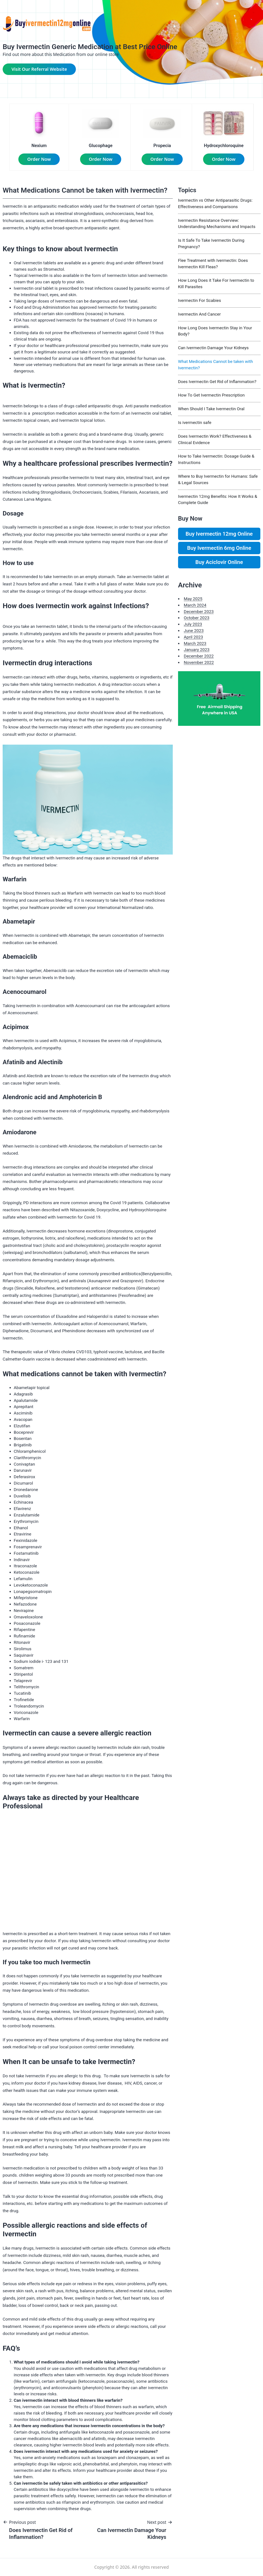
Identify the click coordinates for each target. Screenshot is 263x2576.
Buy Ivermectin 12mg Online (219, 534)
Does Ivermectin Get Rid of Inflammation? (217, 381)
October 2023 (196, 617)
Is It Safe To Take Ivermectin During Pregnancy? (211, 243)
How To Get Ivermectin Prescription (211, 395)
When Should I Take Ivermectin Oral (211, 408)
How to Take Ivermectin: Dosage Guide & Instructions (216, 459)
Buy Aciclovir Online (219, 562)
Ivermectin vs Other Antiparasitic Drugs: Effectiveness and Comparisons (215, 203)
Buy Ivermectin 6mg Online (219, 548)
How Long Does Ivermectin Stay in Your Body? (215, 331)
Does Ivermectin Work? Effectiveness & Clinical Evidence (214, 439)
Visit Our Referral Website (39, 69)
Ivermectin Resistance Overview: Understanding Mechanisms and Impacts (216, 223)
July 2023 (193, 624)
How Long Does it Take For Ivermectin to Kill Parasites (216, 283)
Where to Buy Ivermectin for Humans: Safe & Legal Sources (218, 479)
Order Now (39, 159)
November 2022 (199, 662)
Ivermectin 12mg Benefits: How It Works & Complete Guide (217, 499)
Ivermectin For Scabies (199, 300)
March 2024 (195, 605)
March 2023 (195, 643)
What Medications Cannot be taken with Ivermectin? (215, 364)
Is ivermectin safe (194, 422)
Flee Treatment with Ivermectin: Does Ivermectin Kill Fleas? (213, 263)
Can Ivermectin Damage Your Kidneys (213, 347)
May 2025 (193, 598)
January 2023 (196, 649)
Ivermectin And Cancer (199, 314)
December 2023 (199, 611)
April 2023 (193, 637)
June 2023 (194, 630)
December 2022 (199, 656)
